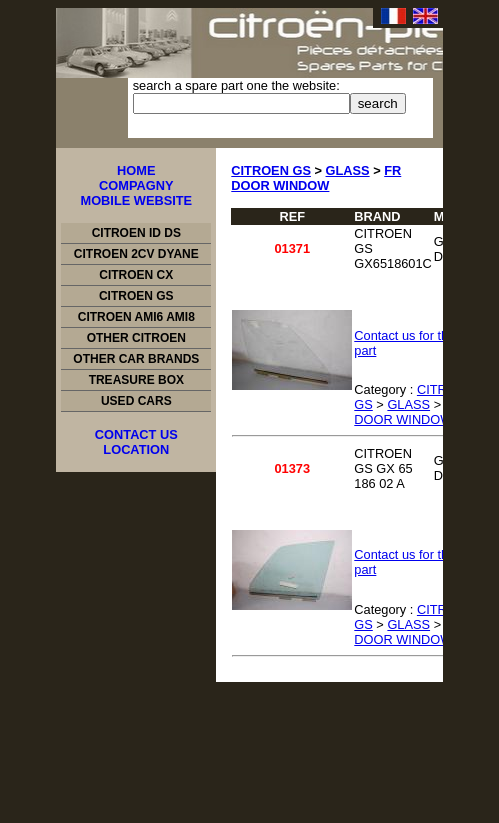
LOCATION (136, 449)
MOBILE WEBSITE (136, 200)
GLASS (348, 170)
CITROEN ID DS (136, 233)
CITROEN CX (136, 275)
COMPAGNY (136, 185)
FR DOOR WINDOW (316, 178)
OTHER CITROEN (136, 338)
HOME (136, 170)
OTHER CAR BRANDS (136, 359)
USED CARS (136, 401)
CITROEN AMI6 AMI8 (136, 317)
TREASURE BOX (136, 380)
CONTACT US (136, 434)
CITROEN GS (136, 296)
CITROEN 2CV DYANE (136, 254)
